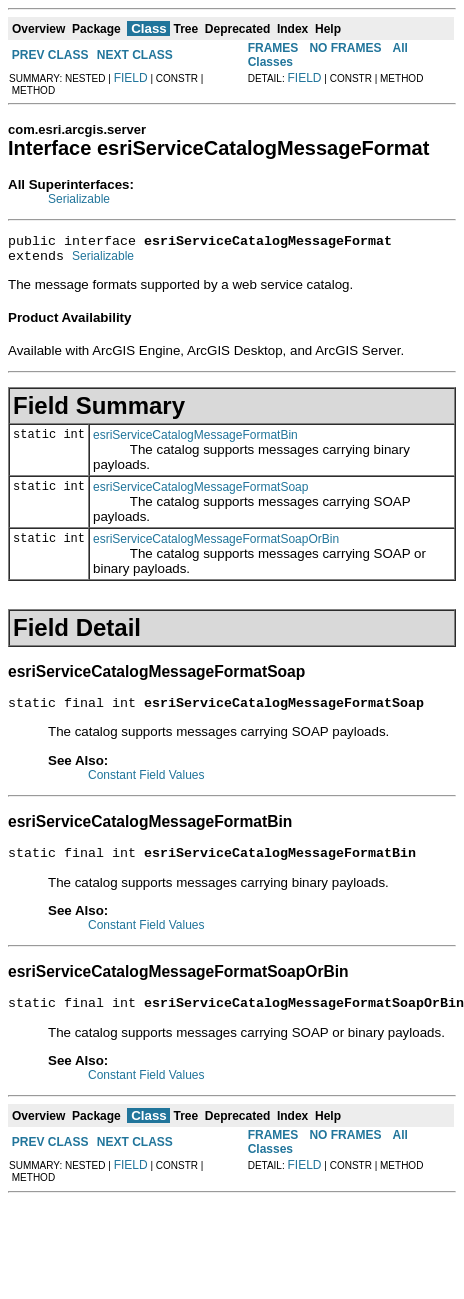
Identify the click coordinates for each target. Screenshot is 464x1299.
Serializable (79, 199)
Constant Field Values (146, 784)
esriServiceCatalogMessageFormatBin (195, 441)
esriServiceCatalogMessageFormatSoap (200, 493)
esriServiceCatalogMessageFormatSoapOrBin (216, 545)
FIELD (131, 78)
